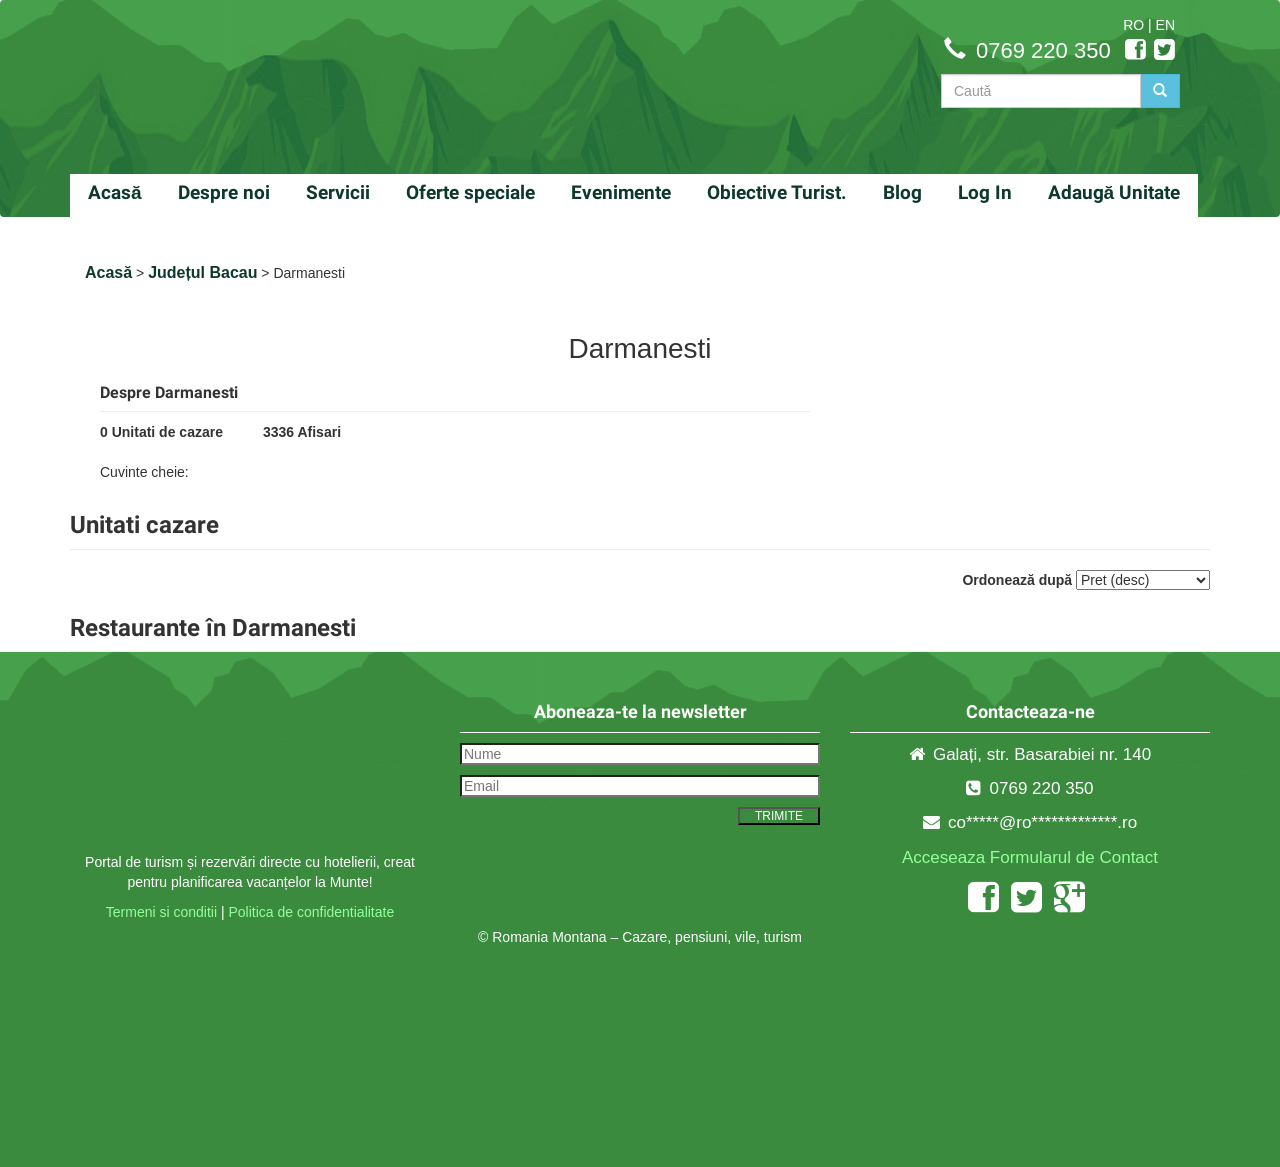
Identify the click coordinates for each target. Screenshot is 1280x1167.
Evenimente (621, 192)
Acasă (115, 192)
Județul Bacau (202, 272)
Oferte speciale (470, 192)
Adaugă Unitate (1114, 192)
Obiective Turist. (777, 192)
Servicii (338, 192)
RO (1133, 25)
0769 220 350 (1043, 50)
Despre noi (224, 192)
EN (1165, 25)
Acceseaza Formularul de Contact (1030, 857)
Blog (902, 192)
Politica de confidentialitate (311, 912)
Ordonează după (1017, 580)
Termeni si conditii (161, 912)
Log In (985, 192)
